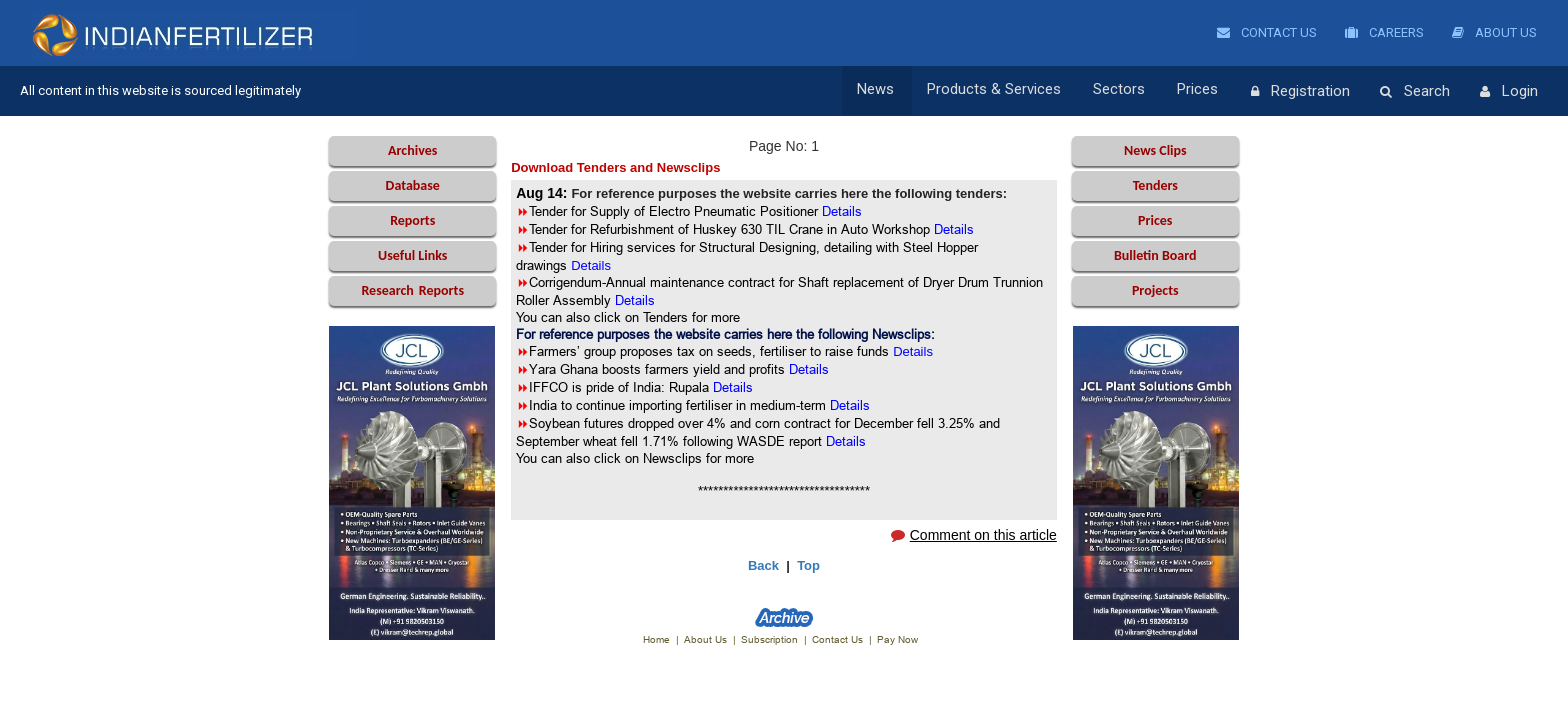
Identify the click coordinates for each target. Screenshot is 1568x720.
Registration (1300, 92)
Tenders (1155, 185)
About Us (1494, 32)
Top (808, 565)
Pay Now (897, 639)
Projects (1155, 290)
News (885, 91)
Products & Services (1001, 91)
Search (1415, 92)
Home (656, 639)
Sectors (1124, 91)
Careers (1384, 32)
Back (763, 565)
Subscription (769, 639)
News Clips (1155, 150)
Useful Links (412, 255)
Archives (412, 150)
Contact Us (1267, 32)
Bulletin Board (1155, 255)
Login (1509, 92)
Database (413, 185)
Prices (1200, 91)
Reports (412, 220)
